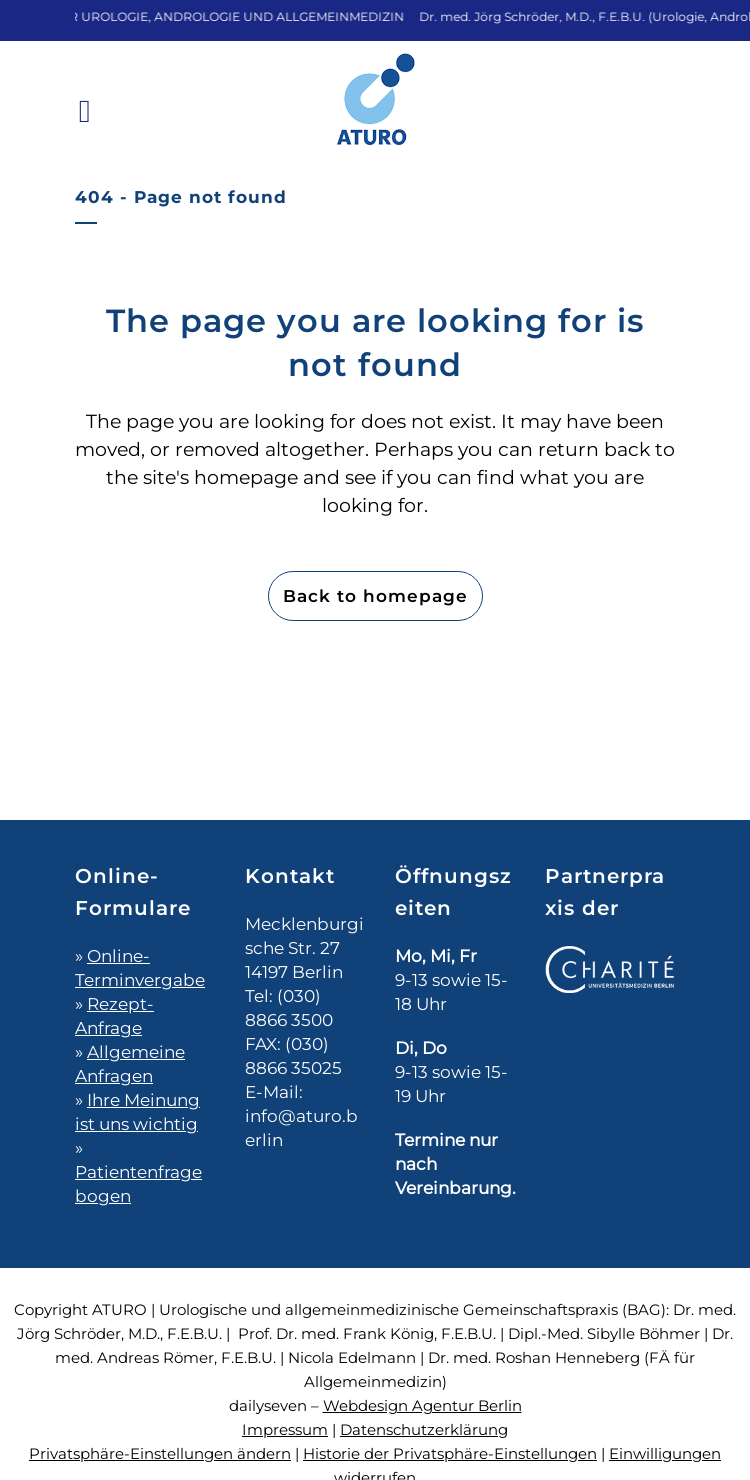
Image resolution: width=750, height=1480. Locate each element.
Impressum (285, 1429)
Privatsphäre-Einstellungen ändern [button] (160, 1453)
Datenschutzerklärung (424, 1429)
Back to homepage (375, 596)
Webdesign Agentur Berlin (422, 1405)
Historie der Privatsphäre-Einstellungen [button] (450, 1453)
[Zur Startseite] (375, 113)
